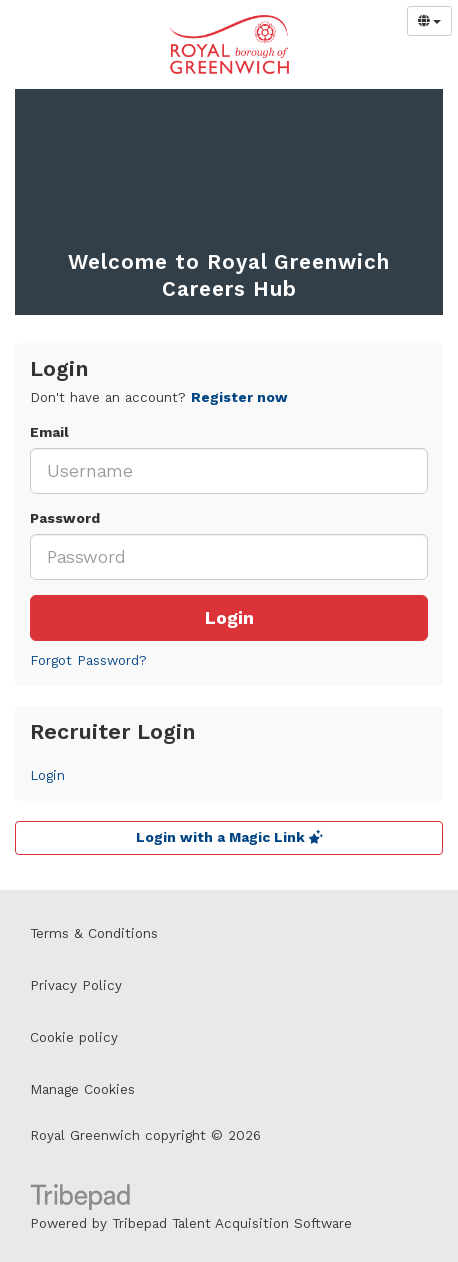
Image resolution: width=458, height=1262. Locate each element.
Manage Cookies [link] (82, 1089)
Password (65, 518)
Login (229, 618)
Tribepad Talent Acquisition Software (232, 1223)
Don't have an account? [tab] (159, 397)
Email (49, 432)
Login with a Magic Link (229, 837)
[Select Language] (429, 21)
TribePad (80, 1199)
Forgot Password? (88, 660)
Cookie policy (74, 1037)
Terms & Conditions (94, 933)
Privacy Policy (76, 985)
